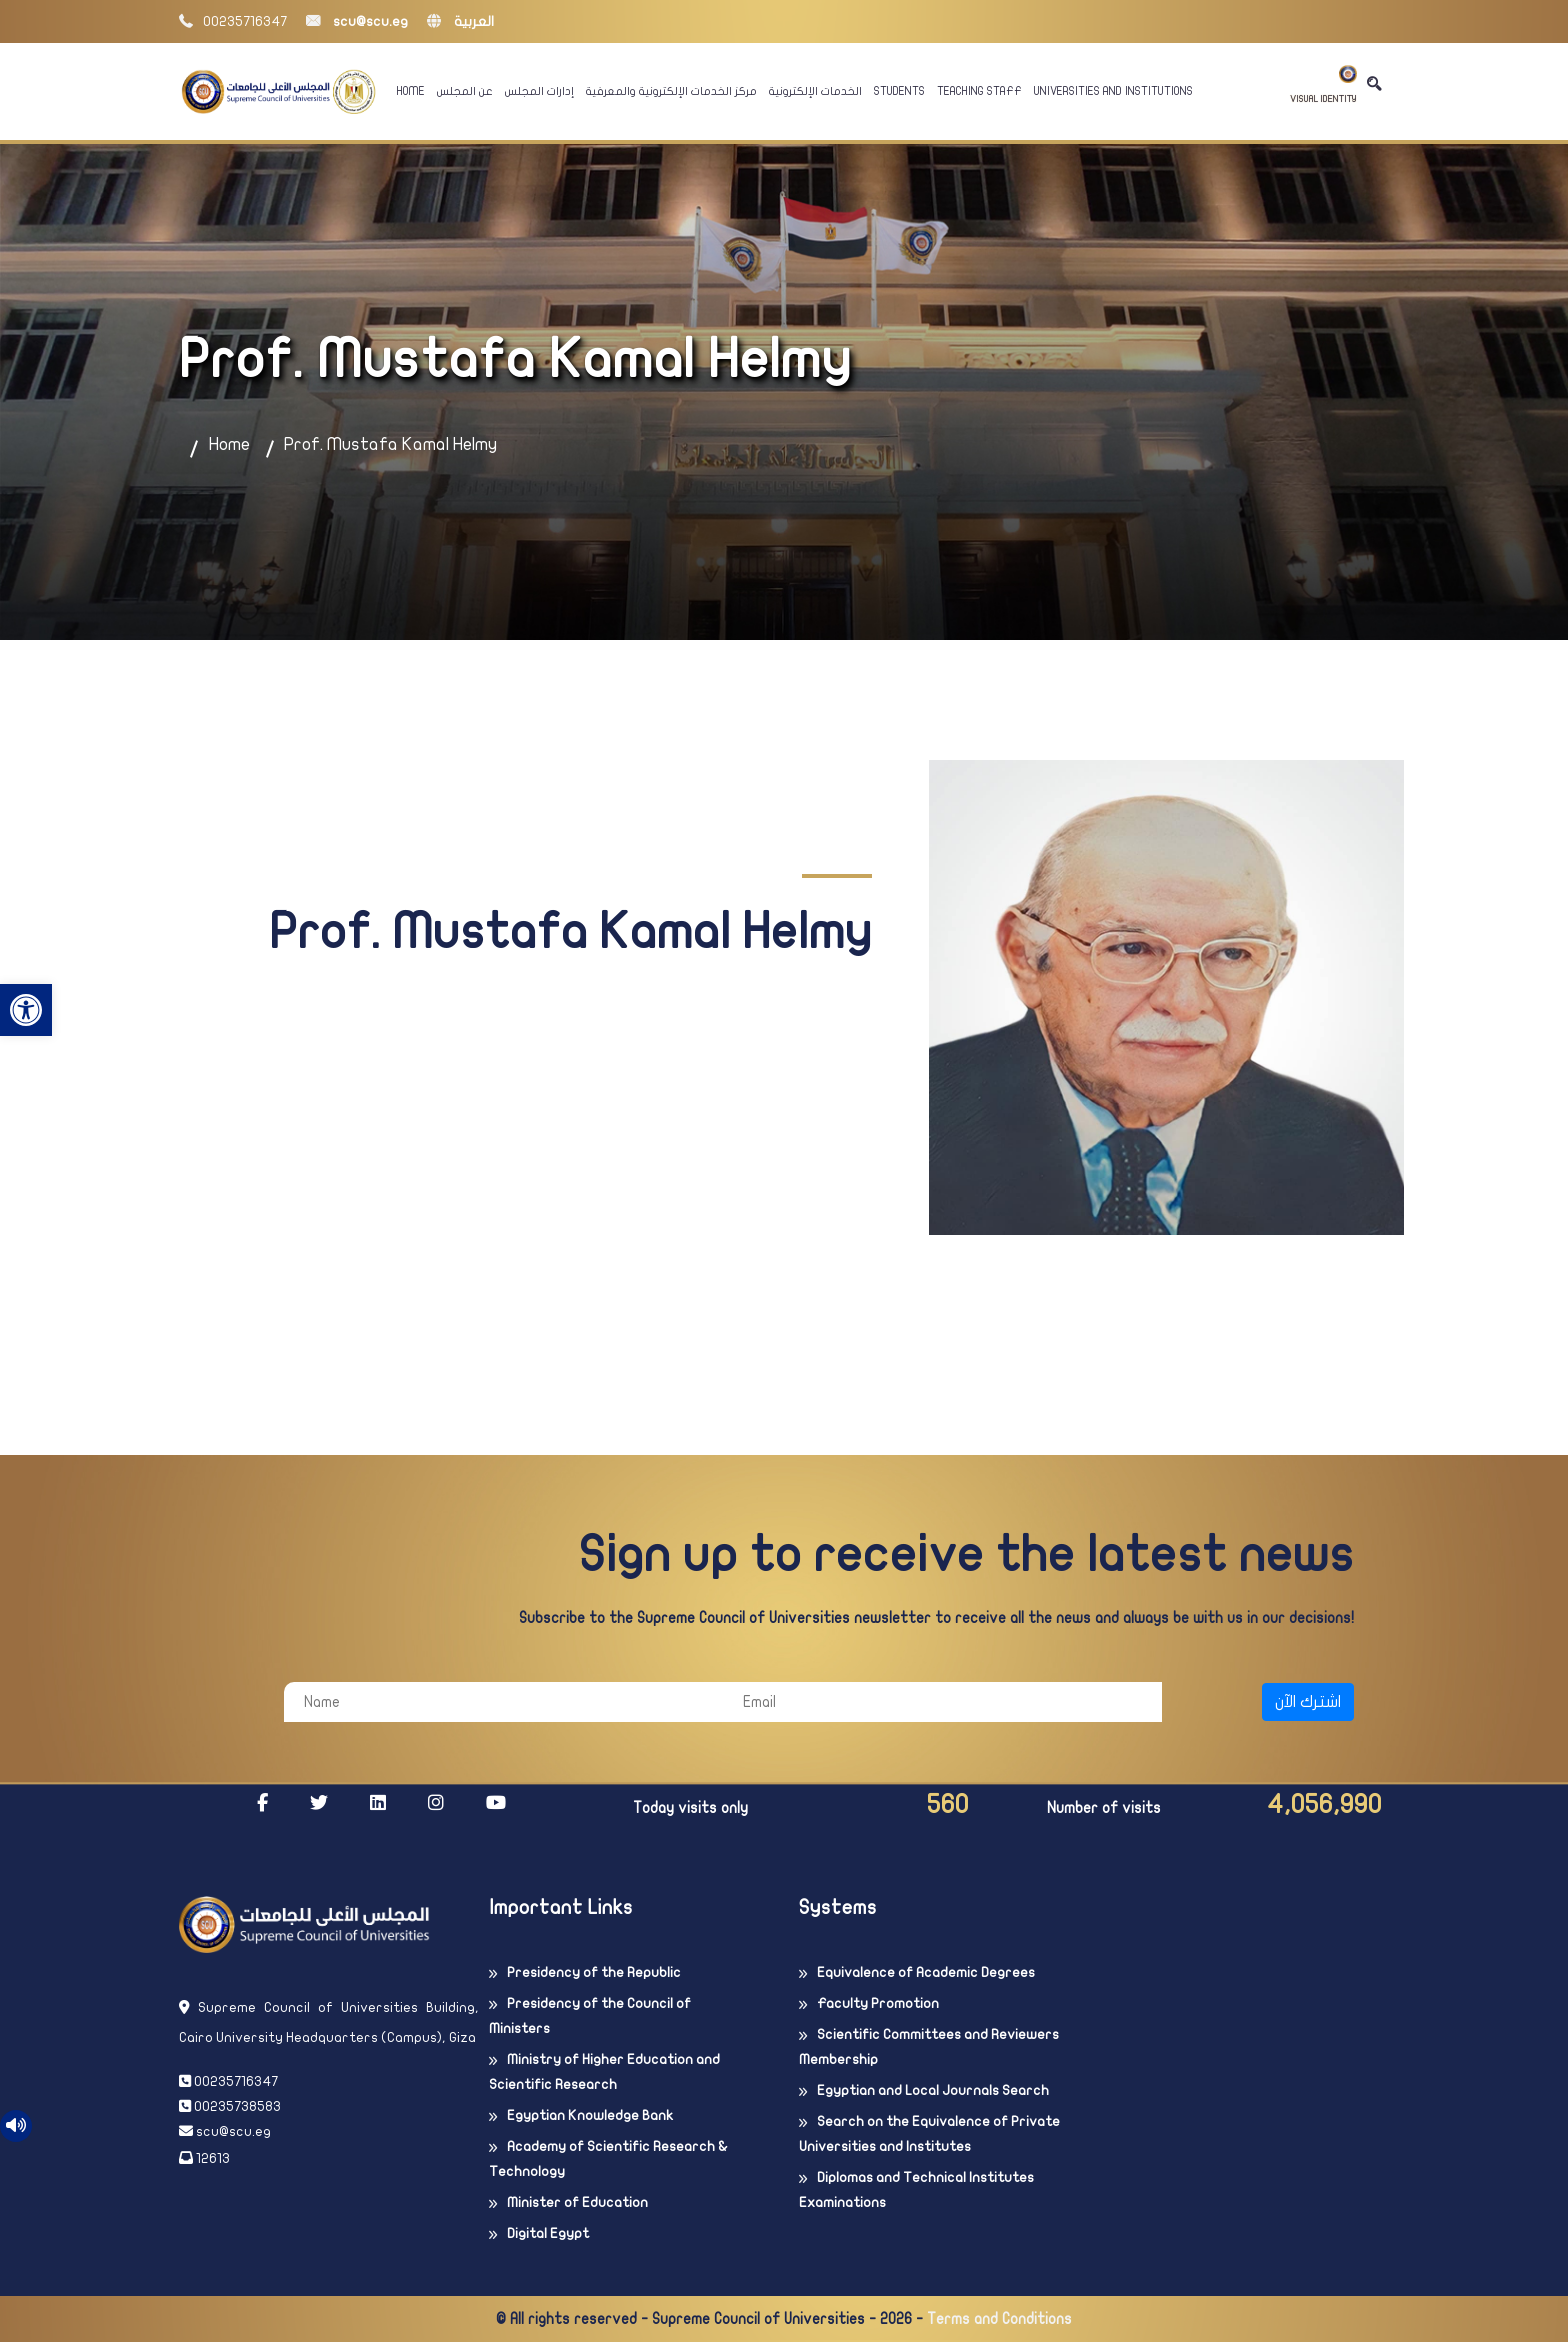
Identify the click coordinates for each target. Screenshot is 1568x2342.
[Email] (942, 1702)
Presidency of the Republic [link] (594, 1972)
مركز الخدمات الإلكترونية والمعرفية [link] (671, 91)
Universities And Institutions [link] (1113, 91)
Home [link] (411, 91)
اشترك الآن (1308, 1702)
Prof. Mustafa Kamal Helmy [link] (390, 444)
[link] (26, 1010)
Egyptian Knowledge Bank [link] (590, 2115)
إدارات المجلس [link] (539, 91)
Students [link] (899, 91)
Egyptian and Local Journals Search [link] (933, 2090)
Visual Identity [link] (1323, 84)
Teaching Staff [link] (979, 91)
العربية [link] (460, 21)
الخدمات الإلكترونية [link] (815, 91)
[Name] (503, 1702)
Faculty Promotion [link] (878, 2003)
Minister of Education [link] (577, 2202)
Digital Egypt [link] (548, 2233)
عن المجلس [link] (465, 91)
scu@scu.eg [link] (357, 21)
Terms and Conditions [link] (999, 2319)
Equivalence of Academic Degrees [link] (926, 1972)
